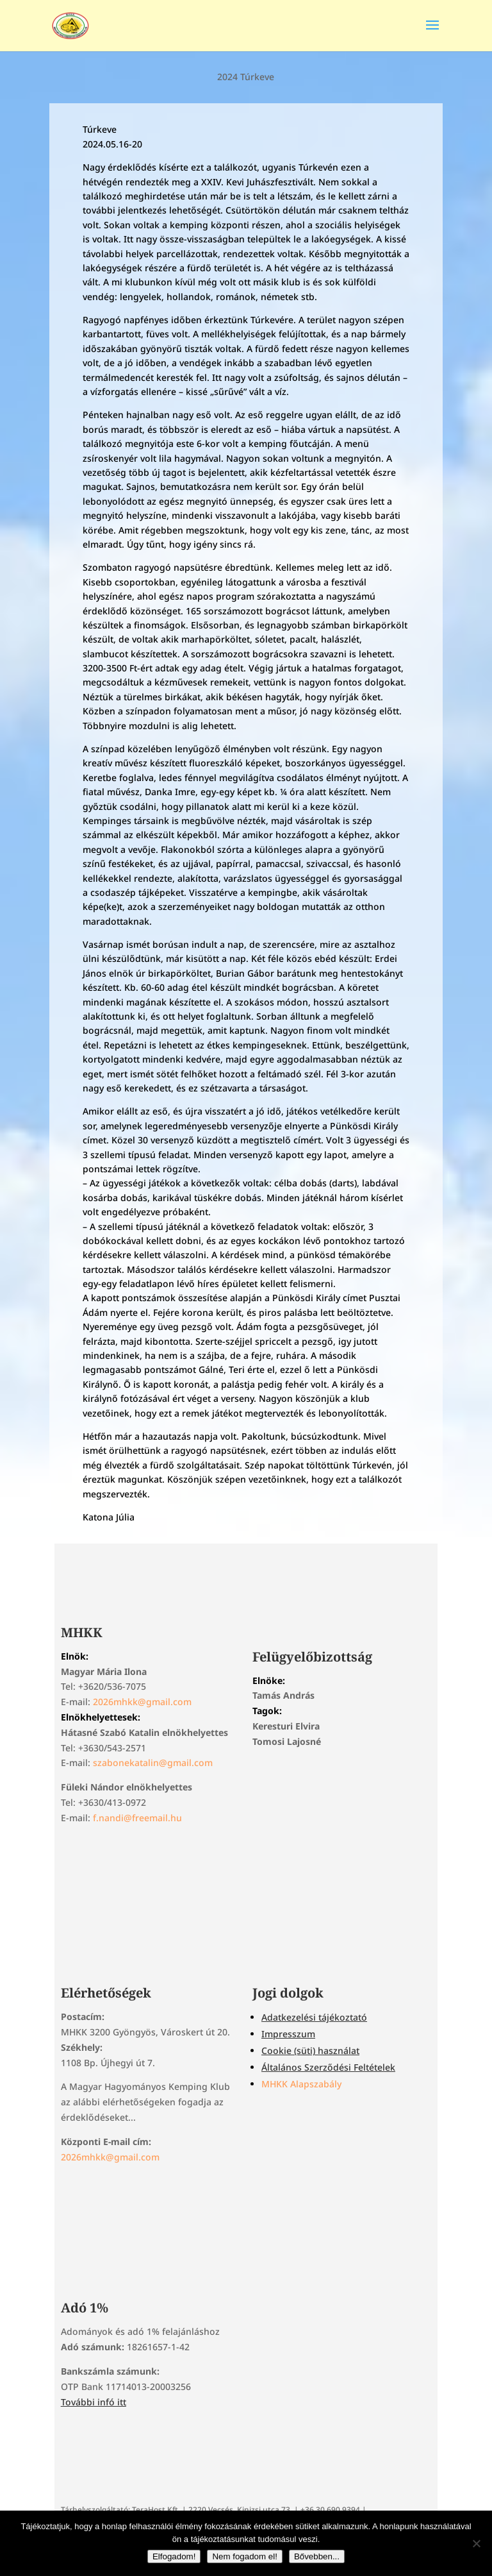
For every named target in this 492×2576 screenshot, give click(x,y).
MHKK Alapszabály (301, 2084)
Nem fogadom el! (244, 2556)
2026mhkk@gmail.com (142, 1702)
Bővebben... (317, 2556)
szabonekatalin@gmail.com (153, 1762)
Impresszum (288, 2034)
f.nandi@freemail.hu (137, 1818)
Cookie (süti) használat (310, 2050)
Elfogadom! (173, 2556)
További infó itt (93, 2402)
